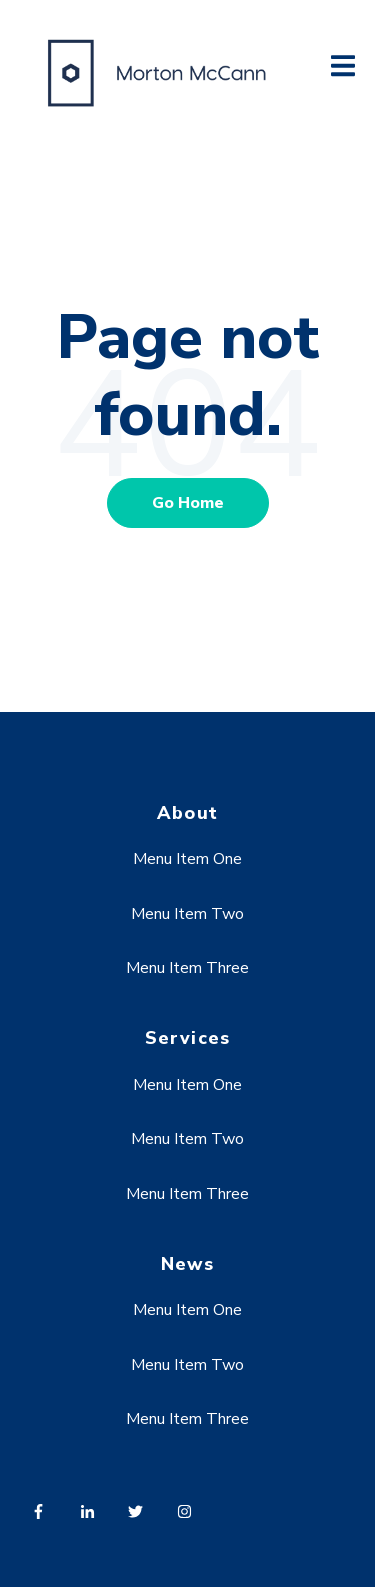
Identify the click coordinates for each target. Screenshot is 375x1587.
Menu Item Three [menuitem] (187, 968)
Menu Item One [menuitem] (187, 859)
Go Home (188, 503)
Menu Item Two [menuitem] (187, 914)
